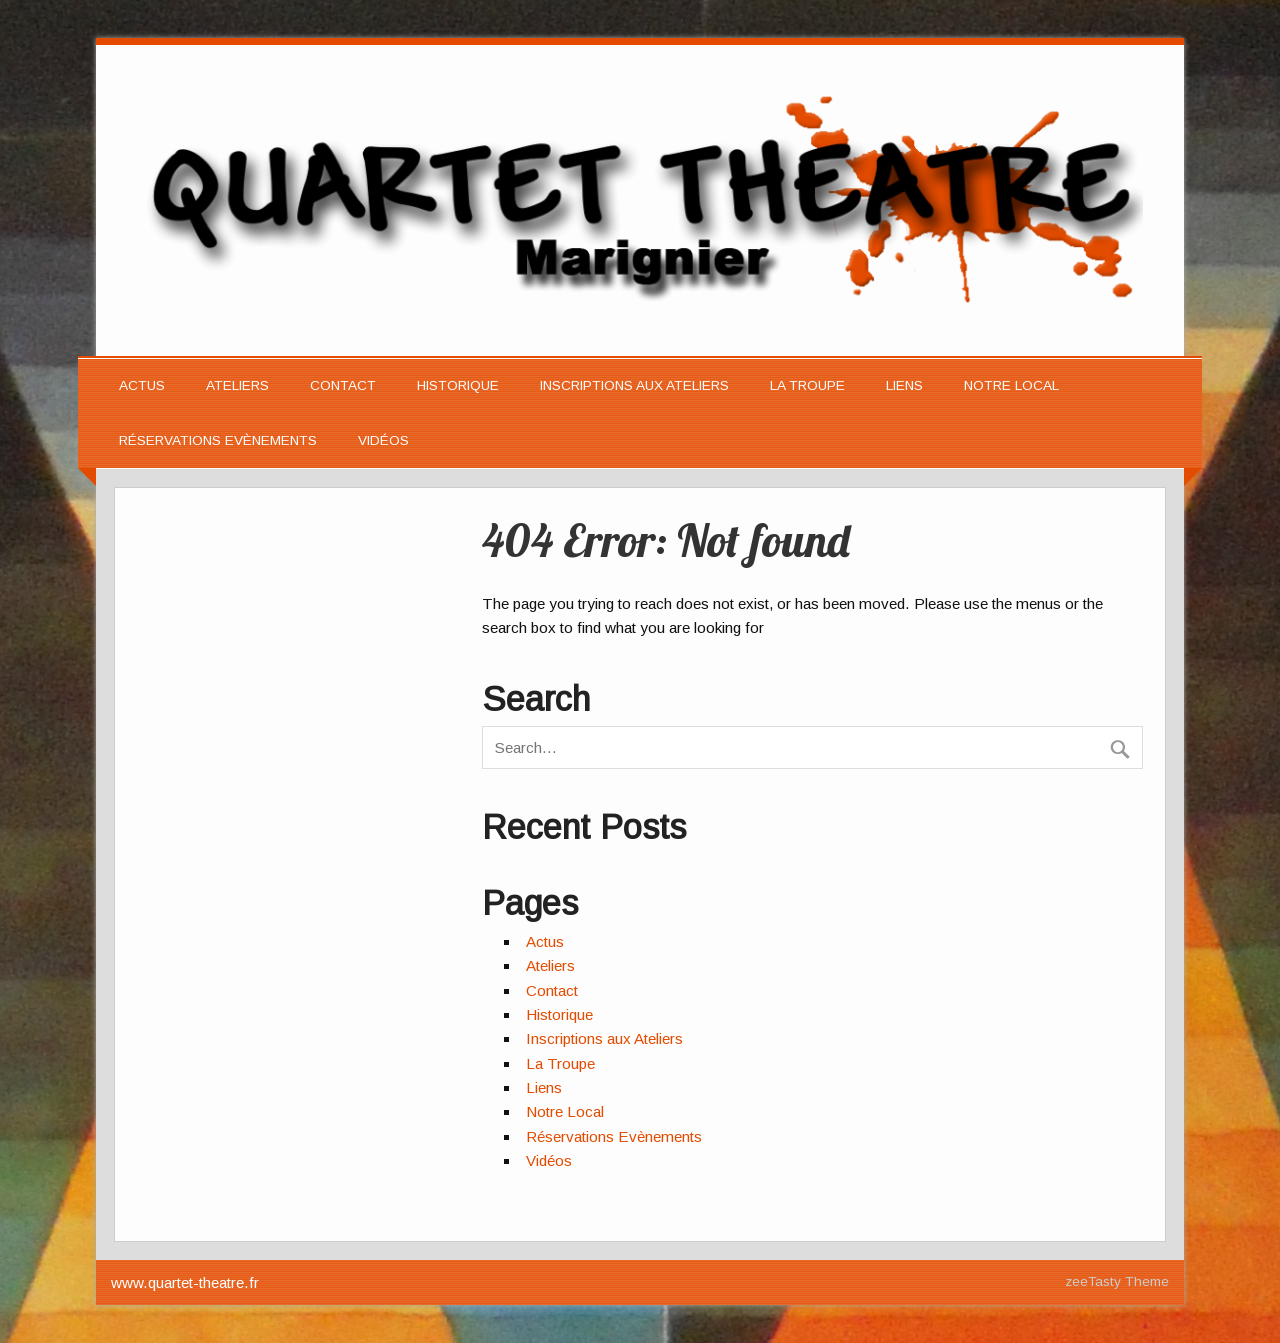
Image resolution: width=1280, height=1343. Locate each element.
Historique (458, 385)
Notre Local (1011, 385)
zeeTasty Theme (1117, 1281)
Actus (142, 385)
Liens (904, 385)
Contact (343, 385)
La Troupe (807, 385)
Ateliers (237, 385)
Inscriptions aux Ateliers (634, 385)
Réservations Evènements (218, 440)
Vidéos (383, 440)
